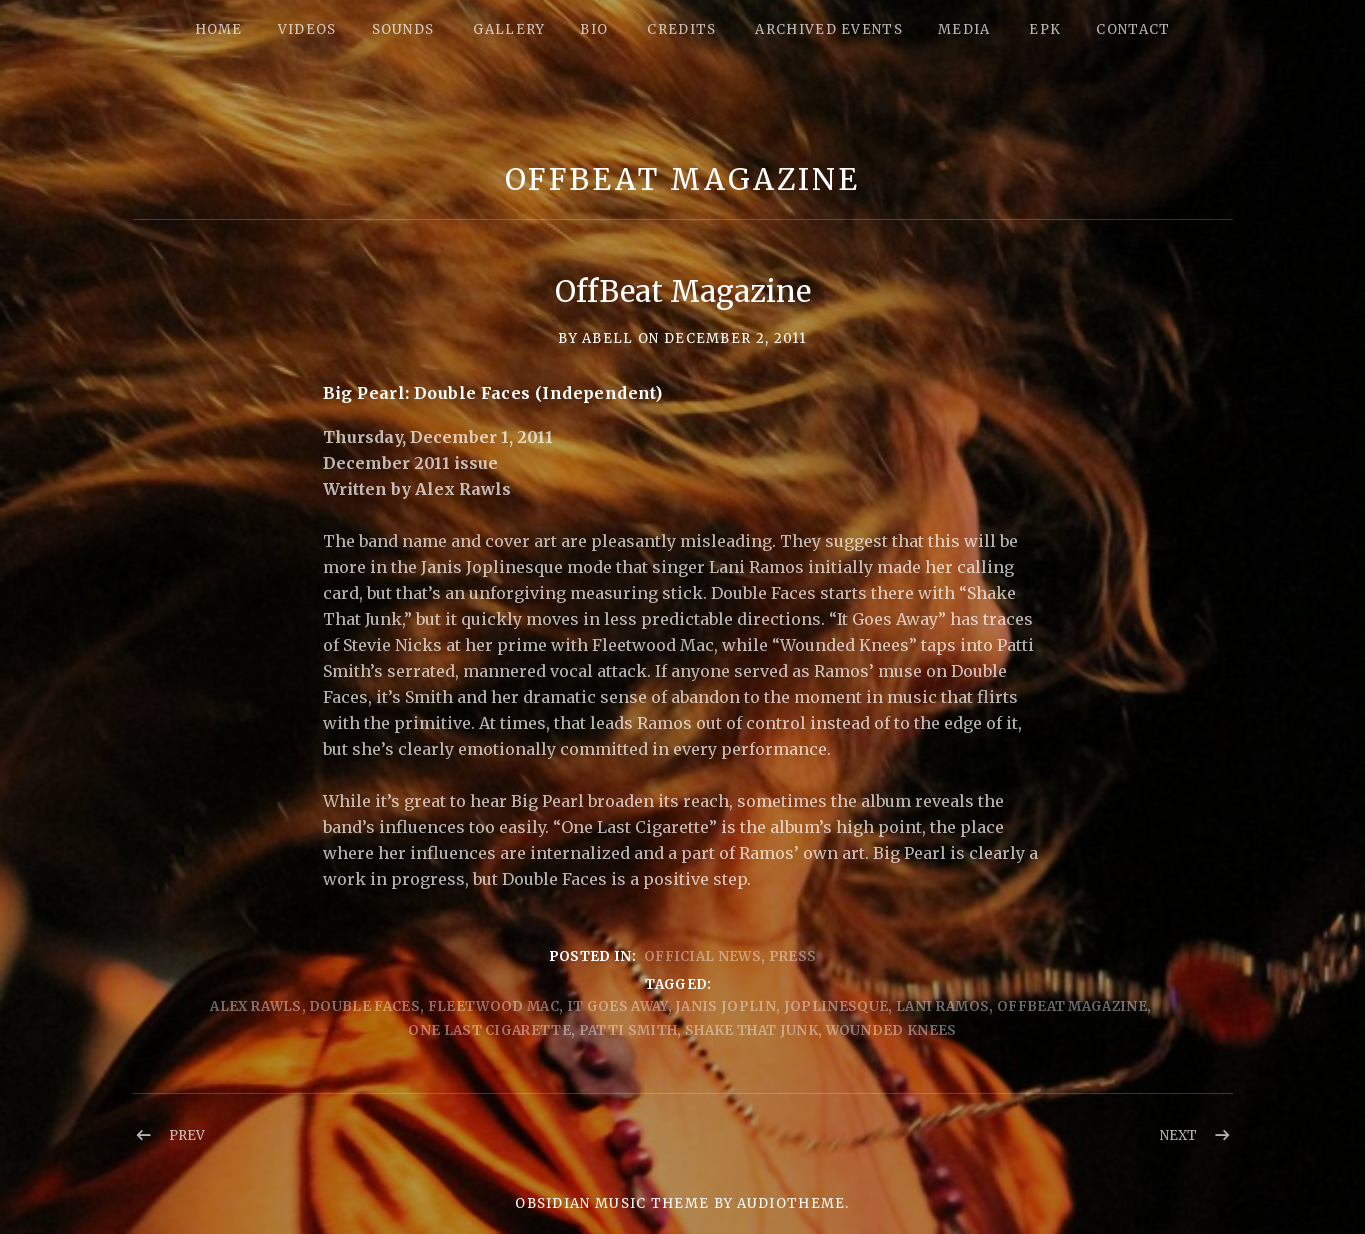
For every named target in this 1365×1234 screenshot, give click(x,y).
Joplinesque (836, 1006)
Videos (307, 29)
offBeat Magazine (1072, 1006)
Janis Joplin (725, 1006)
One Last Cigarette (489, 1030)
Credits (681, 29)
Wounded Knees (891, 1030)
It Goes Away (617, 1006)
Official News (702, 956)
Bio (594, 29)
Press (793, 956)
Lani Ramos (942, 1006)
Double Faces (364, 1006)
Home (219, 29)
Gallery (509, 29)
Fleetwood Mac (493, 1006)
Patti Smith (628, 1030)
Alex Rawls (255, 1006)
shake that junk (751, 1030)
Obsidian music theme (612, 1203)
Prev (187, 1135)
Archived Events (829, 29)
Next (1178, 1135)
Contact (1133, 29)
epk (1045, 29)
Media (964, 29)
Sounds (403, 29)
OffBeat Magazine (682, 179)
